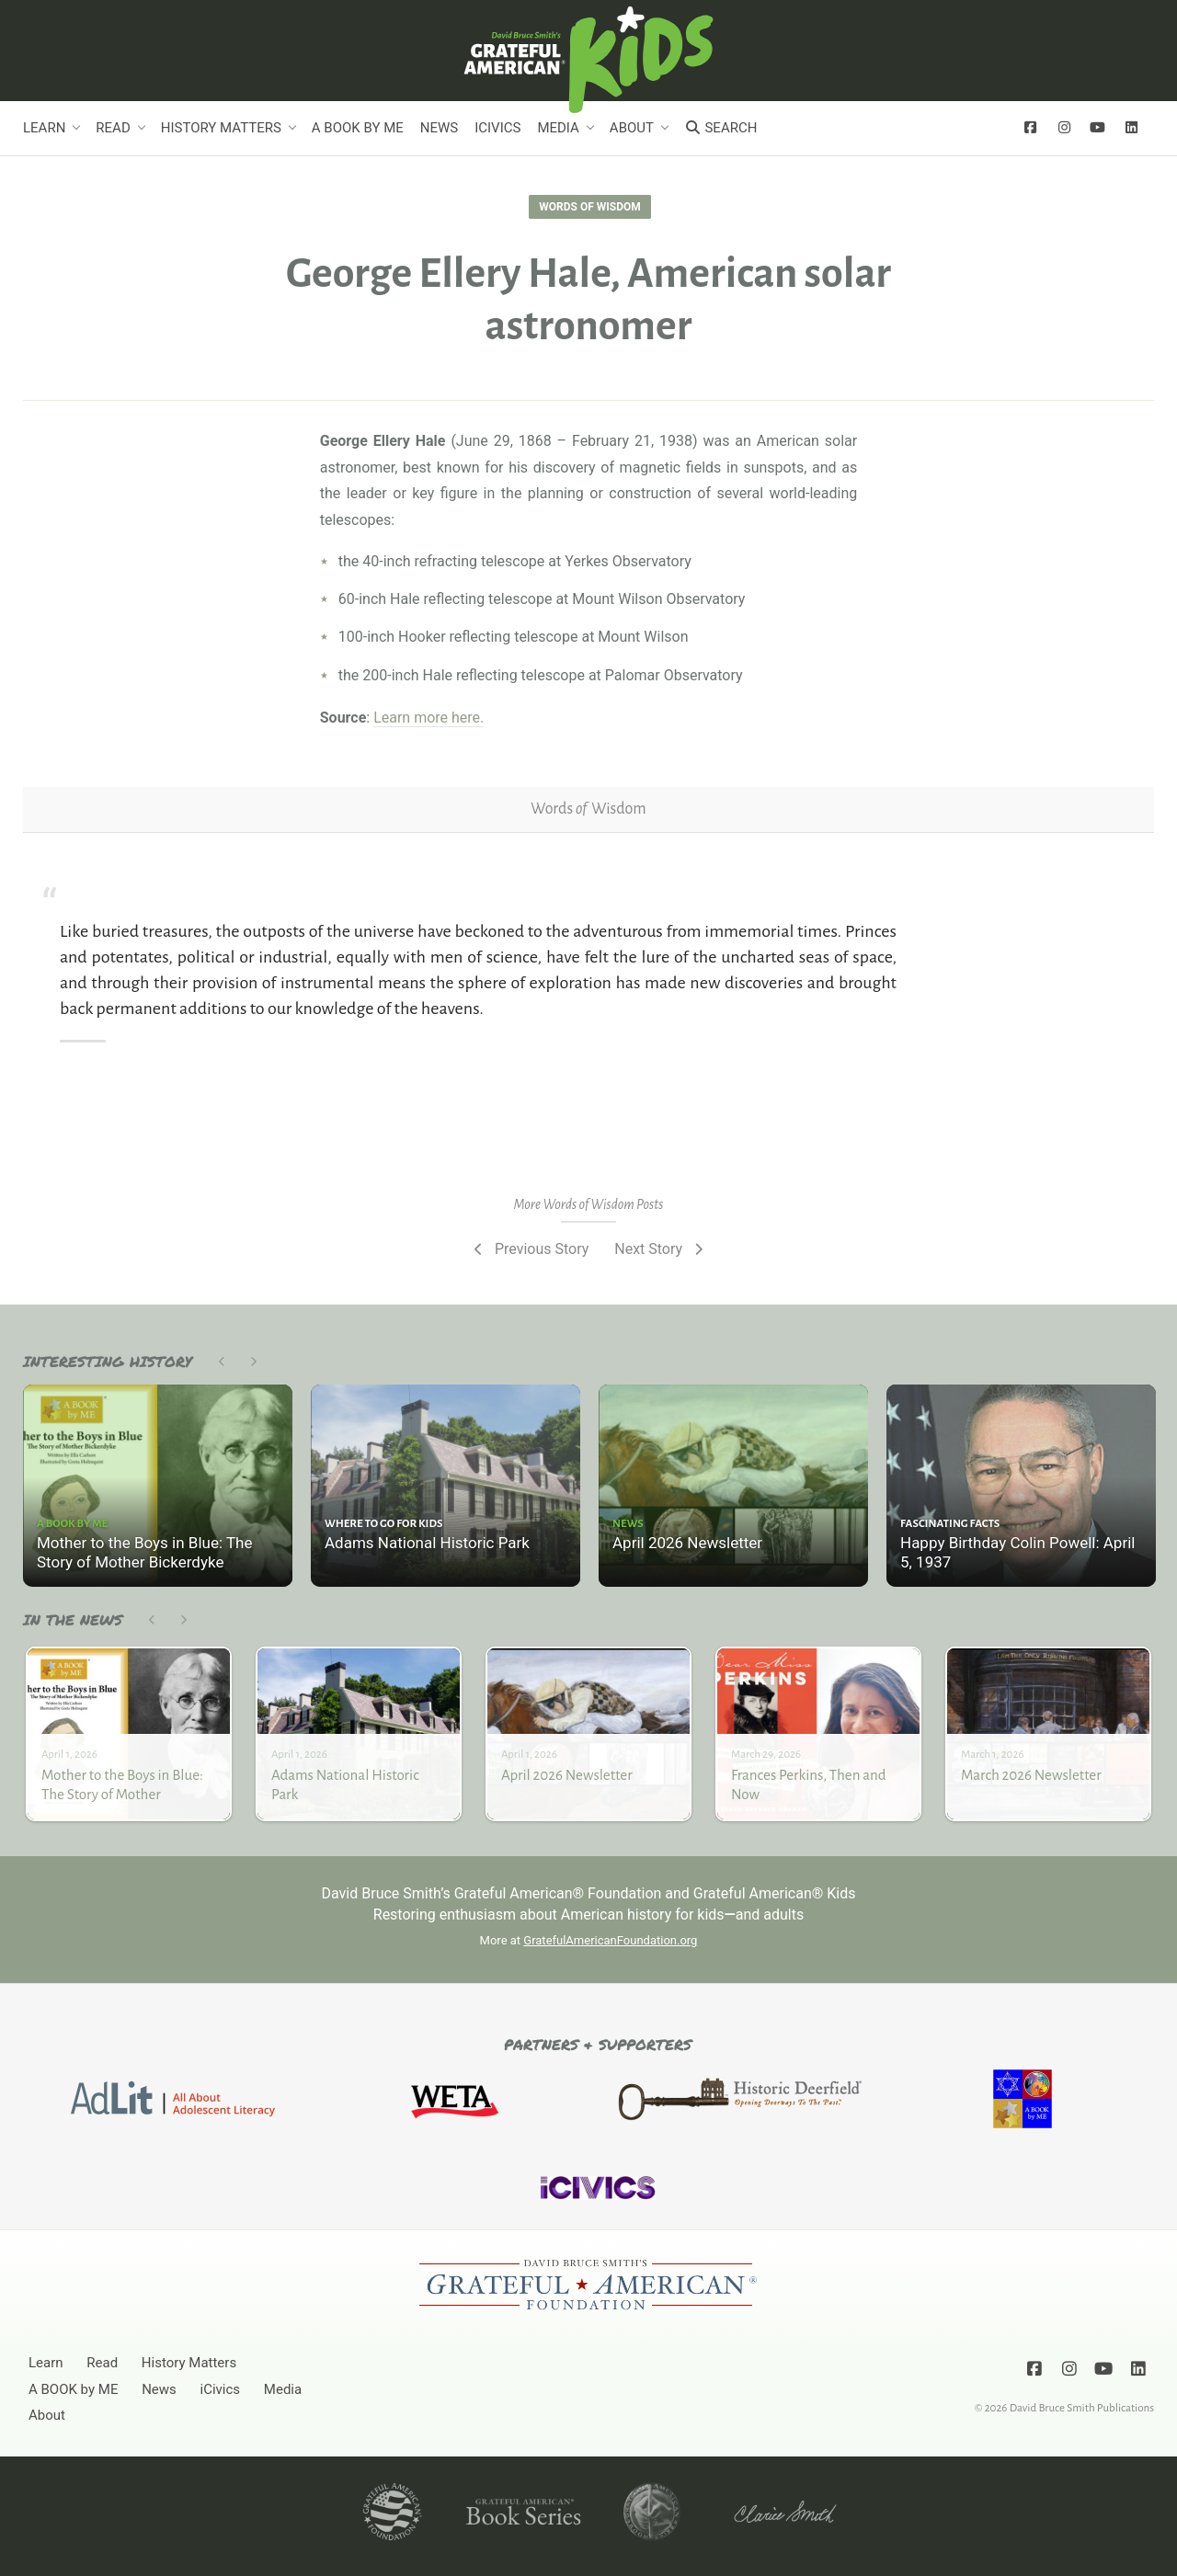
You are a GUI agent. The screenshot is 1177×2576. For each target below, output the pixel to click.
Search (720, 128)
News (439, 128)
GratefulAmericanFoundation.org (610, 1940)
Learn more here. (428, 717)
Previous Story (529, 1249)
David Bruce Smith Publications (1082, 2407)
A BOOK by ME (358, 128)
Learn (44, 128)
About (632, 128)
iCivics (497, 128)
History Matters (221, 128)
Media (557, 128)
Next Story (660, 1249)
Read (113, 128)
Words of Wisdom (589, 206)
